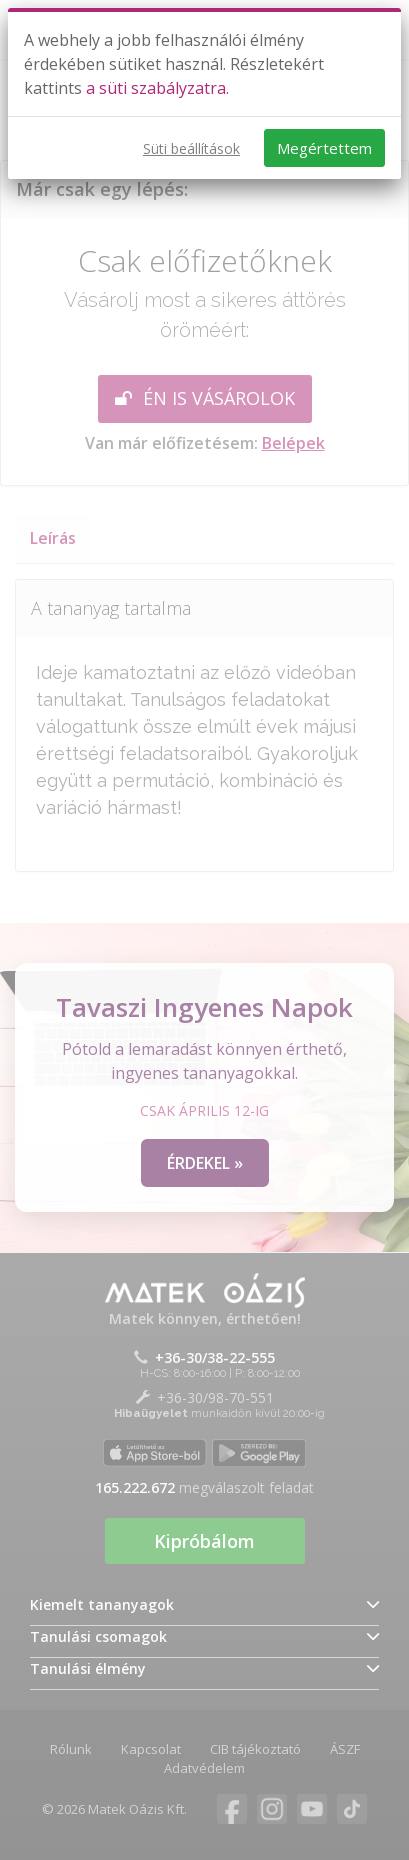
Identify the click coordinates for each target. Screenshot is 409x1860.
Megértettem (324, 148)
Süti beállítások (191, 148)
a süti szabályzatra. (157, 88)
